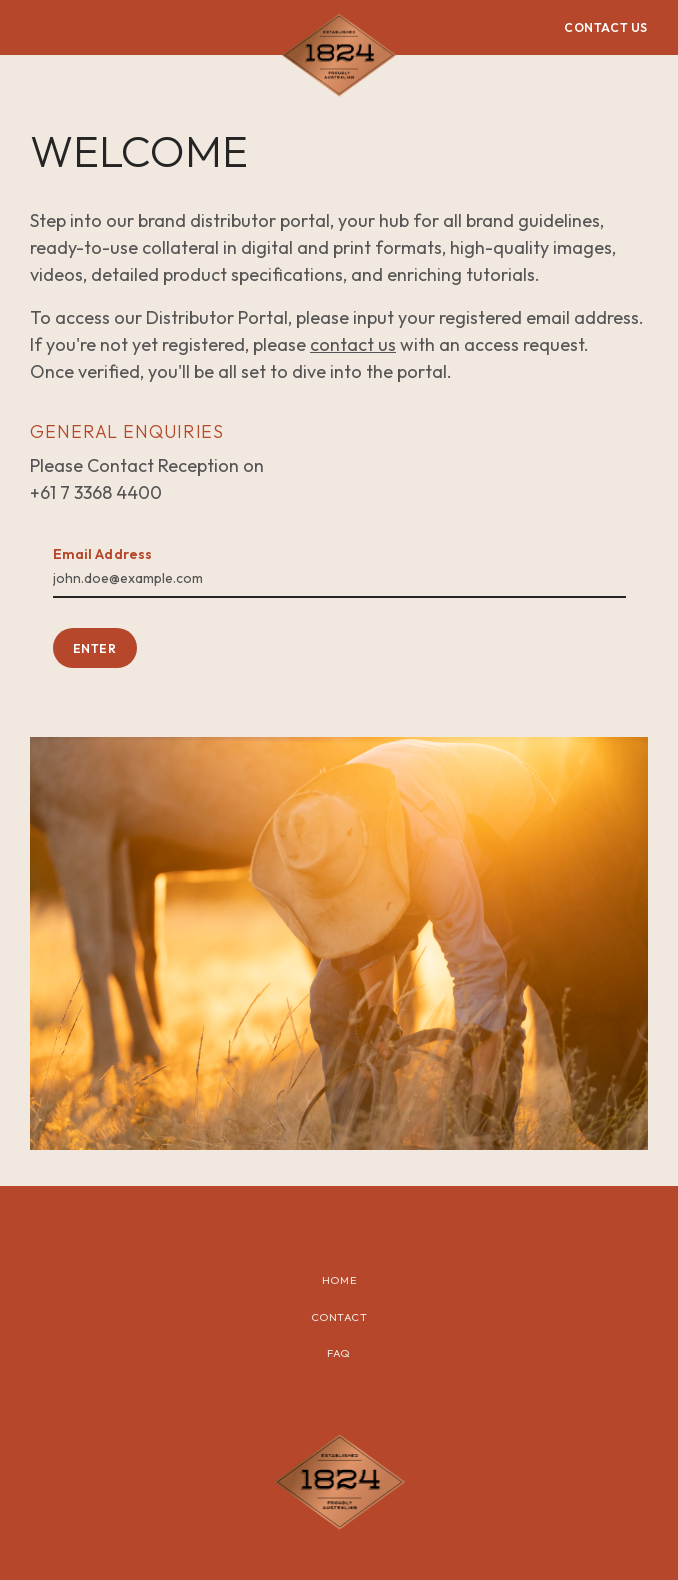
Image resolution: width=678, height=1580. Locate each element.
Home (339, 1280)
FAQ (339, 1353)
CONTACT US (606, 27)
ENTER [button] (95, 648)
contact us (353, 344)
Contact (339, 1317)
